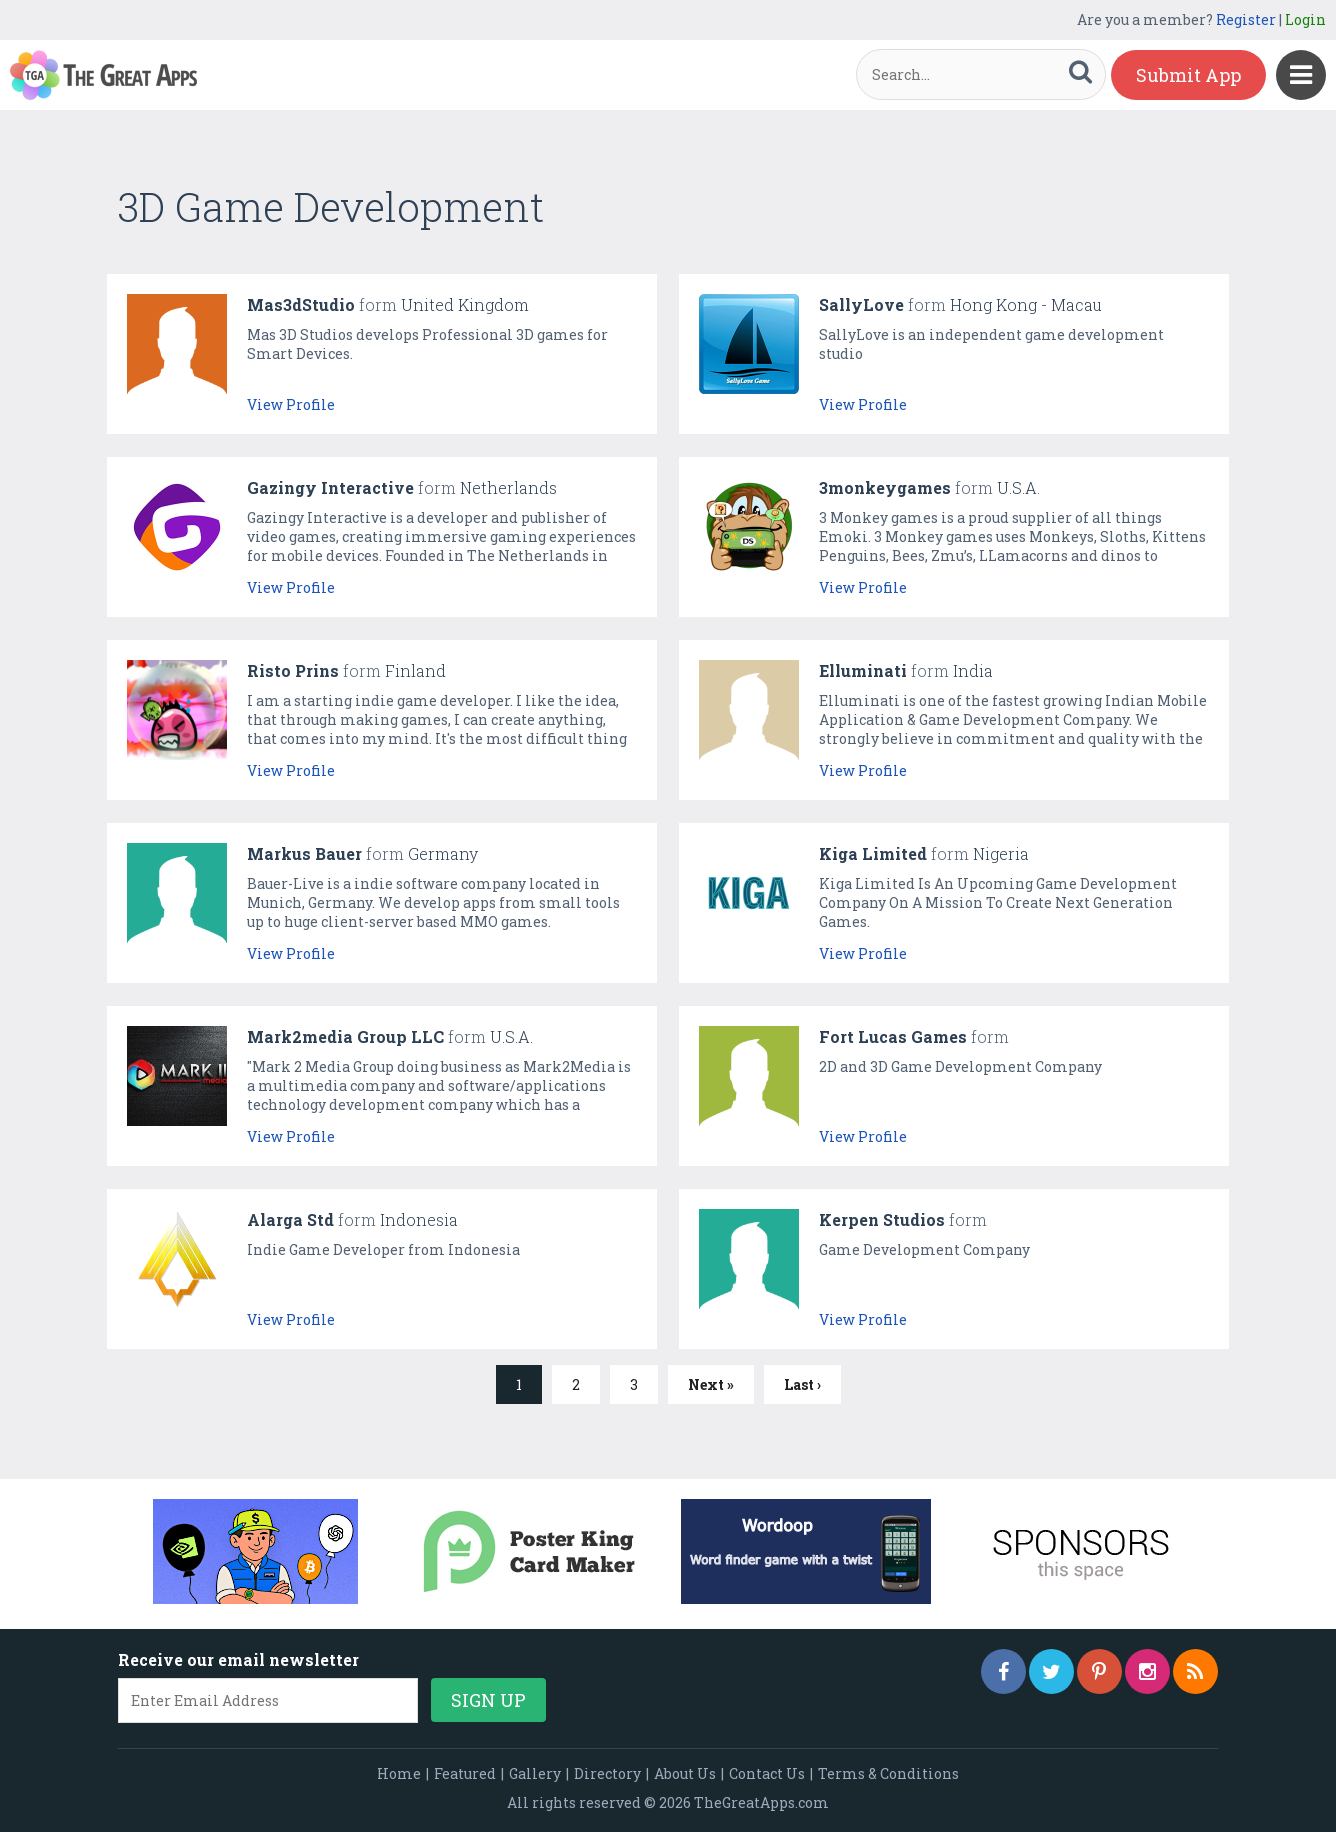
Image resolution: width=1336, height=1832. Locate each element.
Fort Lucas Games (893, 1036)
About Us (685, 1773)
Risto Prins (293, 670)
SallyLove (861, 304)
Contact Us (767, 1773)
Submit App (1188, 75)
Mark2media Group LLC (345, 1036)
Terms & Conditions (888, 1773)
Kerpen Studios (882, 1219)
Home (399, 1773)
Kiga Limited (873, 853)
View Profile (291, 404)
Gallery (535, 1773)
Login (1305, 19)
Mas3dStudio (301, 304)
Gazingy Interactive (330, 487)
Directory (607, 1773)
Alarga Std (290, 1219)
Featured (465, 1773)
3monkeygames (885, 487)
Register (1246, 19)
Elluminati (863, 670)
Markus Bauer (304, 853)
